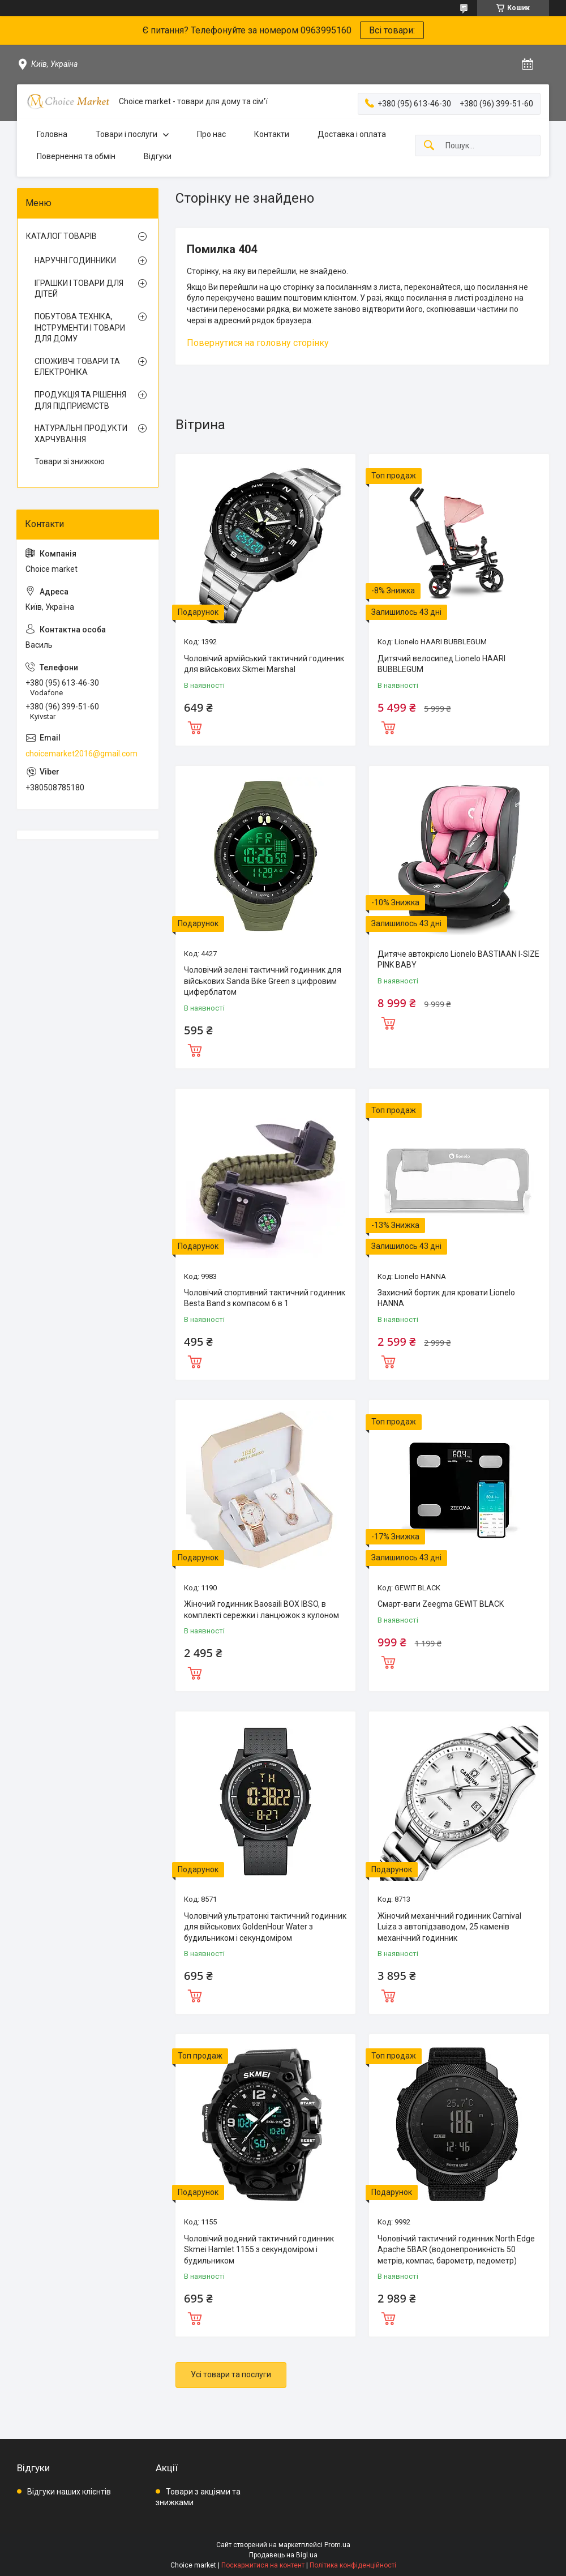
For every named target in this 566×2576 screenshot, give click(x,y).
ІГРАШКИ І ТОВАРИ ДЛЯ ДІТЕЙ (79, 289)
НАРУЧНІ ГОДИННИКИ (75, 260)
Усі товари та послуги (231, 2374)
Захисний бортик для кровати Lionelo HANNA (446, 1298)
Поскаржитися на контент (263, 2565)
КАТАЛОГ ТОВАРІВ (61, 236)
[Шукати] (429, 146)
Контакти (271, 134)
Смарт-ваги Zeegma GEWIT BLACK (441, 1603)
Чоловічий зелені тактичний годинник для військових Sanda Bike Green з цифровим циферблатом (262, 980)
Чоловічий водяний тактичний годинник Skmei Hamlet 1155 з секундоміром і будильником (259, 2249)
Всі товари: (392, 30)
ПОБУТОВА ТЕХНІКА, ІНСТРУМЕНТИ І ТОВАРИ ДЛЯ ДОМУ (80, 327)
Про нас (211, 134)
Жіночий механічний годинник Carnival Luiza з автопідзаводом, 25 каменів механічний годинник (449, 1926)
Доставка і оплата (352, 134)
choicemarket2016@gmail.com (81, 753)
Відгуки (157, 156)
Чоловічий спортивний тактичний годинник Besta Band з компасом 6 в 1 (264, 1298)
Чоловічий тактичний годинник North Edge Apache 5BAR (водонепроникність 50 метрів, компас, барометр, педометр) (456, 2249)
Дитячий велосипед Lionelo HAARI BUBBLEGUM (441, 664)
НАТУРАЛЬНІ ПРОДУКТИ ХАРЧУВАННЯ (81, 433)
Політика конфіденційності (353, 2565)
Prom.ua (337, 2545)
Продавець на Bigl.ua (283, 2555)
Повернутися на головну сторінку (258, 342)
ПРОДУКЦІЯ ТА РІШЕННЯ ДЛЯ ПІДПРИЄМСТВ (80, 400)
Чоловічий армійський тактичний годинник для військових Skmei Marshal (264, 664)
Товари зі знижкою (70, 461)
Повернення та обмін (76, 156)
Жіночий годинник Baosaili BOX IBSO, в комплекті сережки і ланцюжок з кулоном (261, 1609)
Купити (194, 726)
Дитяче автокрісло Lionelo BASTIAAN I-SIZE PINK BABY (458, 959)
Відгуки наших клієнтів (69, 2491)
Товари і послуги (126, 134)
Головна (52, 134)
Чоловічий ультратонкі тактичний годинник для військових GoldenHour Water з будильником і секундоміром (265, 1926)
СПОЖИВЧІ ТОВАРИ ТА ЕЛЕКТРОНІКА (77, 367)
